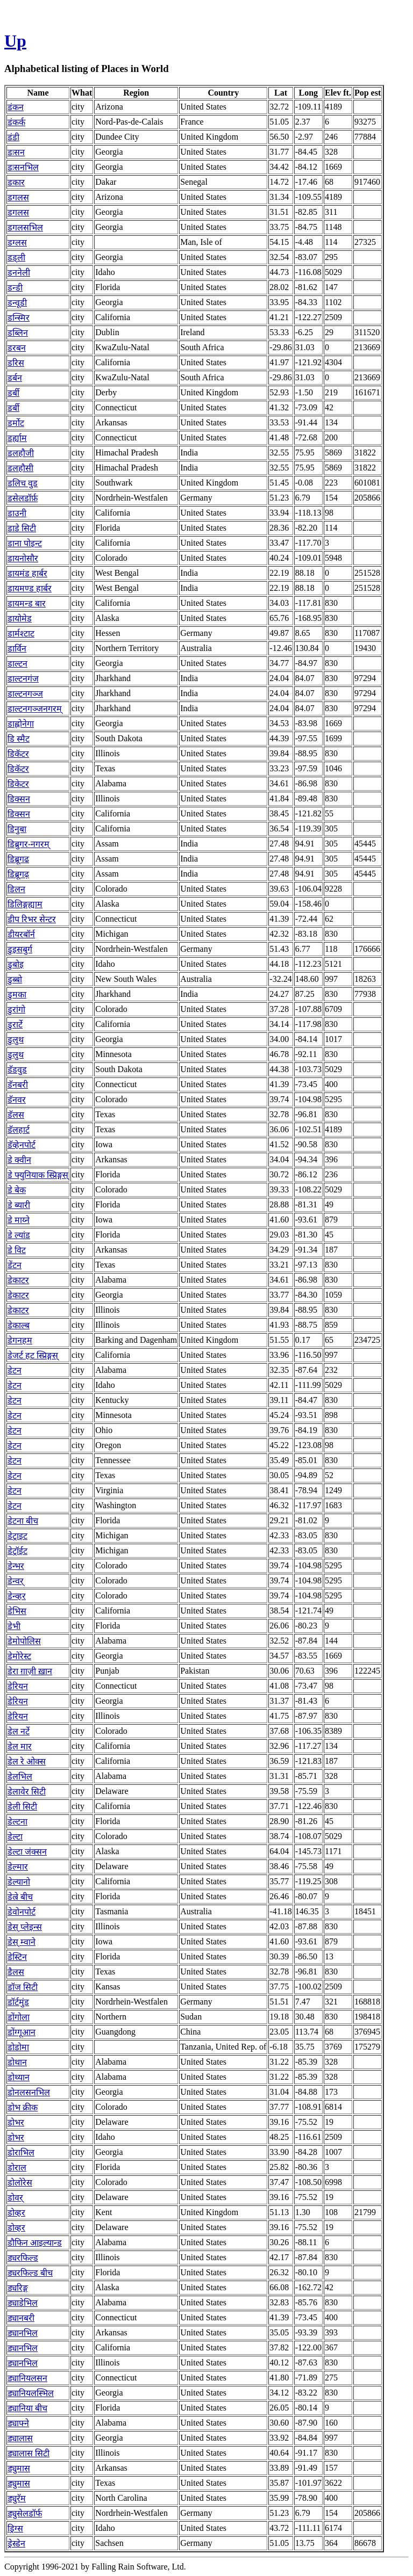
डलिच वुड (23, 483)
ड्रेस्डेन (16, 2543)
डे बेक (17, 1190)
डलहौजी (21, 453)
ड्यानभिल (23, 2333)
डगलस (18, 197)
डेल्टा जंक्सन (27, 1851)
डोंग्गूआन (21, 2032)
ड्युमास (19, 2468)
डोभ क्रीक (23, 2107)
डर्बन (15, 377)
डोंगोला (19, 2017)
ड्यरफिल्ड (23, 2257)
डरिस (16, 362)
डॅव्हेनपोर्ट (21, 1144)
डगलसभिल (25, 227)
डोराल (17, 2167)
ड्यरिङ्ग (18, 2287)
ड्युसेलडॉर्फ (25, 2513)
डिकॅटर (18, 753)
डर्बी (13, 392)
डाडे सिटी (22, 528)
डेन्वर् (16, 1581)
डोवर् (15, 2197)
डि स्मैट (19, 738)
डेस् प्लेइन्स (25, 1926)
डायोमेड (20, 618)
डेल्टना (17, 1821)
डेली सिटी (22, 1806)
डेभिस (17, 1611)
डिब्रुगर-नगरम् (28, 844)
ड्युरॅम (17, 2498)
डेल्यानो (19, 1881)
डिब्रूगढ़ (18, 874)
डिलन (16, 889)
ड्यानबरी (21, 2317)
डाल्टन (17, 663)
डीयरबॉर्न (21, 934)
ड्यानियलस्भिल (31, 2393)
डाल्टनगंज (23, 678)
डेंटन (15, 1265)
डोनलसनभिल (29, 2092)
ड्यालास (20, 2438)
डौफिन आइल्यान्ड (35, 2242)
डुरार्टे (15, 1024)
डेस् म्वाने (21, 1942)
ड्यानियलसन (27, 2378)
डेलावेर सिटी (27, 1791)
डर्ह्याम (17, 438)
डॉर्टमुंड (18, 2002)
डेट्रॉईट (17, 1550)
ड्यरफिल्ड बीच (30, 2272)
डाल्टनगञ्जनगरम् (35, 708)
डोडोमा (18, 2047)
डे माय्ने (19, 1220)
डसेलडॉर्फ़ (23, 498)
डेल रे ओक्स (27, 1761)
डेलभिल (20, 1776)
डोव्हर (16, 2212)
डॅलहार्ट (19, 1129)
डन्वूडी (17, 302)
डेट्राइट (17, 1535)
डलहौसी (20, 468)
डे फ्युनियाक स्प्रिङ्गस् (38, 1175)
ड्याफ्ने (18, 2423)
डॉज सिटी (23, 1987)
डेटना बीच (23, 1520)
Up (15, 40)
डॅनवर (17, 1099)
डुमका (17, 994)
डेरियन (18, 1686)
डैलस (16, 1972)
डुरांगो (16, 1009)
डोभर (16, 2122)
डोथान (17, 2062)
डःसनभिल (23, 167)
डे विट (17, 1250)
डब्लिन (18, 332)
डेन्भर (16, 1566)
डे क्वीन (19, 1159)
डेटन (15, 1370)
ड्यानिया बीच (27, 2408)
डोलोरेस (20, 2182)
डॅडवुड (17, 1069)
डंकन (16, 107)
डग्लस (17, 242)
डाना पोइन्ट (25, 543)
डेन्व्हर (17, 1596)
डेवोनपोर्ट (21, 1911)
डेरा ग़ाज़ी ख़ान (30, 1671)
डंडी (13, 137)
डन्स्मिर (19, 317)
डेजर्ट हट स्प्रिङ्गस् (33, 1355)
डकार (16, 182)
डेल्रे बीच (20, 1896)
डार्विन (17, 648)
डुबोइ (16, 964)
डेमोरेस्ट (19, 1656)
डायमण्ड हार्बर (30, 588)
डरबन (17, 347)
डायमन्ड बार (27, 603)
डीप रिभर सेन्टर (32, 919)
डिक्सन (19, 799)
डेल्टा (15, 1836)
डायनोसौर (23, 558)
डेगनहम (20, 1340)
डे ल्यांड (19, 1235)
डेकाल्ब (19, 1325)
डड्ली (16, 257)
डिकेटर (18, 783)
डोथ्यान (19, 2077)
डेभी (14, 1626)
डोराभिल (21, 2152)
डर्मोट (16, 423)
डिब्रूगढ (18, 859)
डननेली (19, 272)
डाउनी (17, 513)
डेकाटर (18, 1280)
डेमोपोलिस (24, 1641)
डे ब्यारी (19, 1205)
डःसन (16, 152)
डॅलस (16, 1114)
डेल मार (20, 1746)
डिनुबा (17, 829)
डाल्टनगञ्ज (25, 693)
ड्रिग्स (15, 2528)
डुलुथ (16, 1039)
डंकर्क (16, 122)
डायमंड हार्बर (27, 573)
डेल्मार (18, 1866)
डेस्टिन (17, 1957)
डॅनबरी (18, 1084)
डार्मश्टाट (21, 633)
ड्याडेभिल (23, 2302)
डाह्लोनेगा (21, 723)
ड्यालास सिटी (28, 2453)
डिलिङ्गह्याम (25, 904)
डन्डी (15, 287)
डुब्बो (15, 979)
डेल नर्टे (19, 1731)
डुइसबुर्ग (20, 949)
